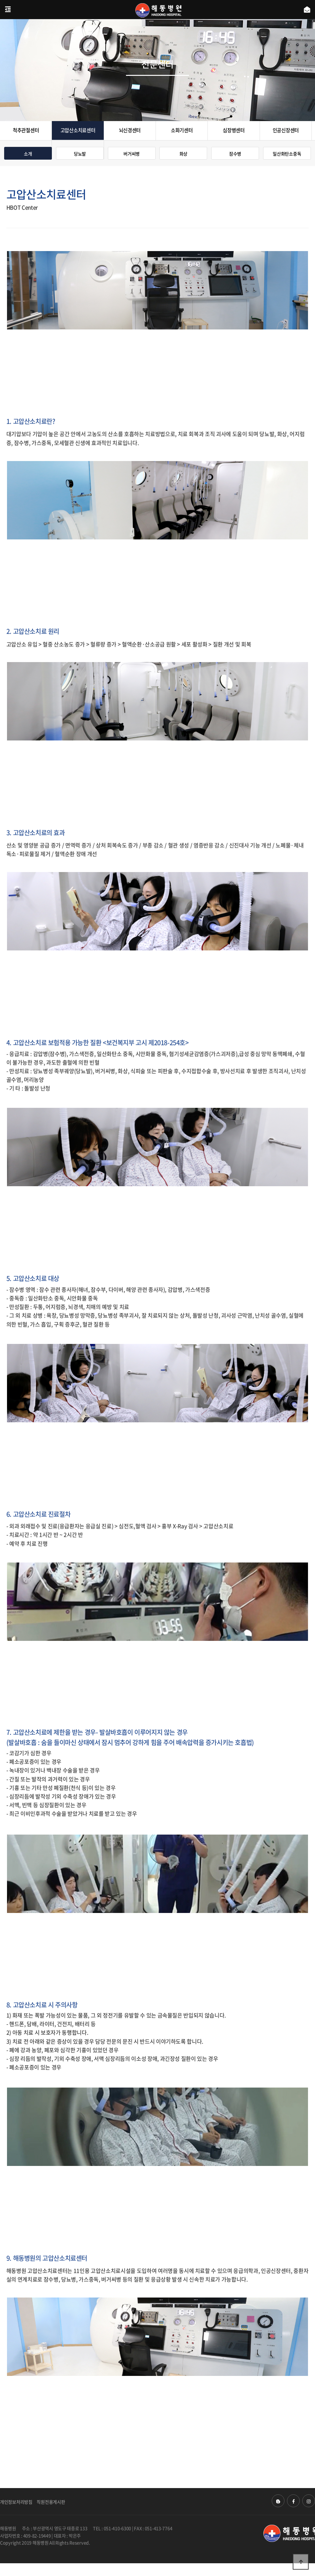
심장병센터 (234, 130)
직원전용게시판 (51, 2502)
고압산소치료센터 (77, 130)
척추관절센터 (26, 130)
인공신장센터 (286, 130)
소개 (28, 153)
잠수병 (235, 153)
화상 (183, 153)
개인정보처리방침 (16, 2502)
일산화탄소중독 (287, 153)
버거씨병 (131, 153)
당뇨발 (80, 153)
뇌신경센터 (130, 130)
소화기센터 (182, 130)
